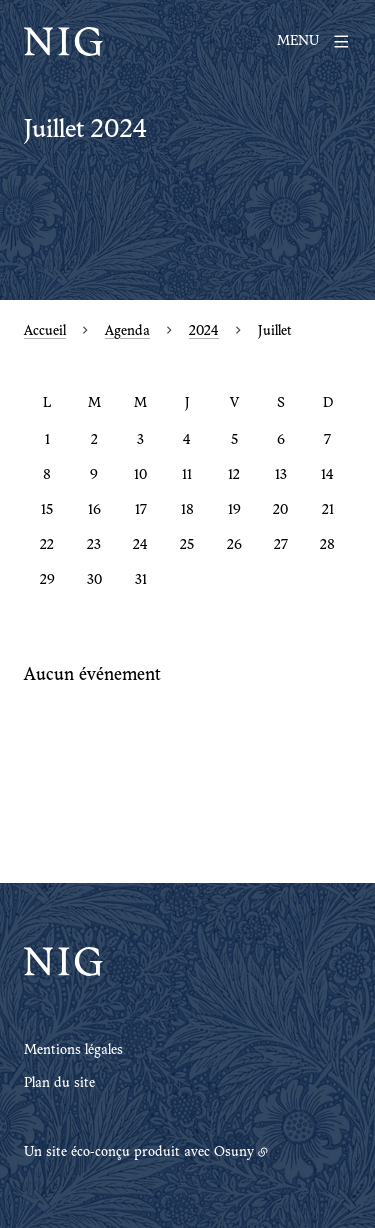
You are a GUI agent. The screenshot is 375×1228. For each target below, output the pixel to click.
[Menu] (314, 42)
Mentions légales (73, 1051)
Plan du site (59, 1084)
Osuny (234, 1153)
